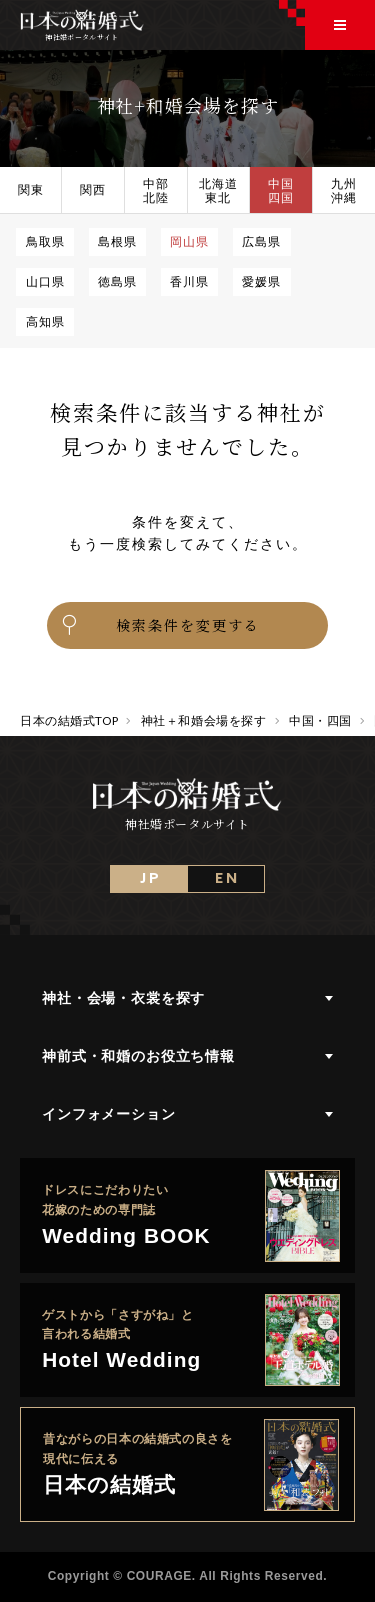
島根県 (117, 241)
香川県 (189, 281)
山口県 (45, 281)
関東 (31, 189)
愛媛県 (261, 281)
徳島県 (117, 281)
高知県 (45, 321)
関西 (93, 189)
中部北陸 (156, 190)
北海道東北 (218, 190)
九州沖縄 (344, 190)
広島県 (261, 241)
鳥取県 (45, 241)
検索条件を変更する (159, 625)
